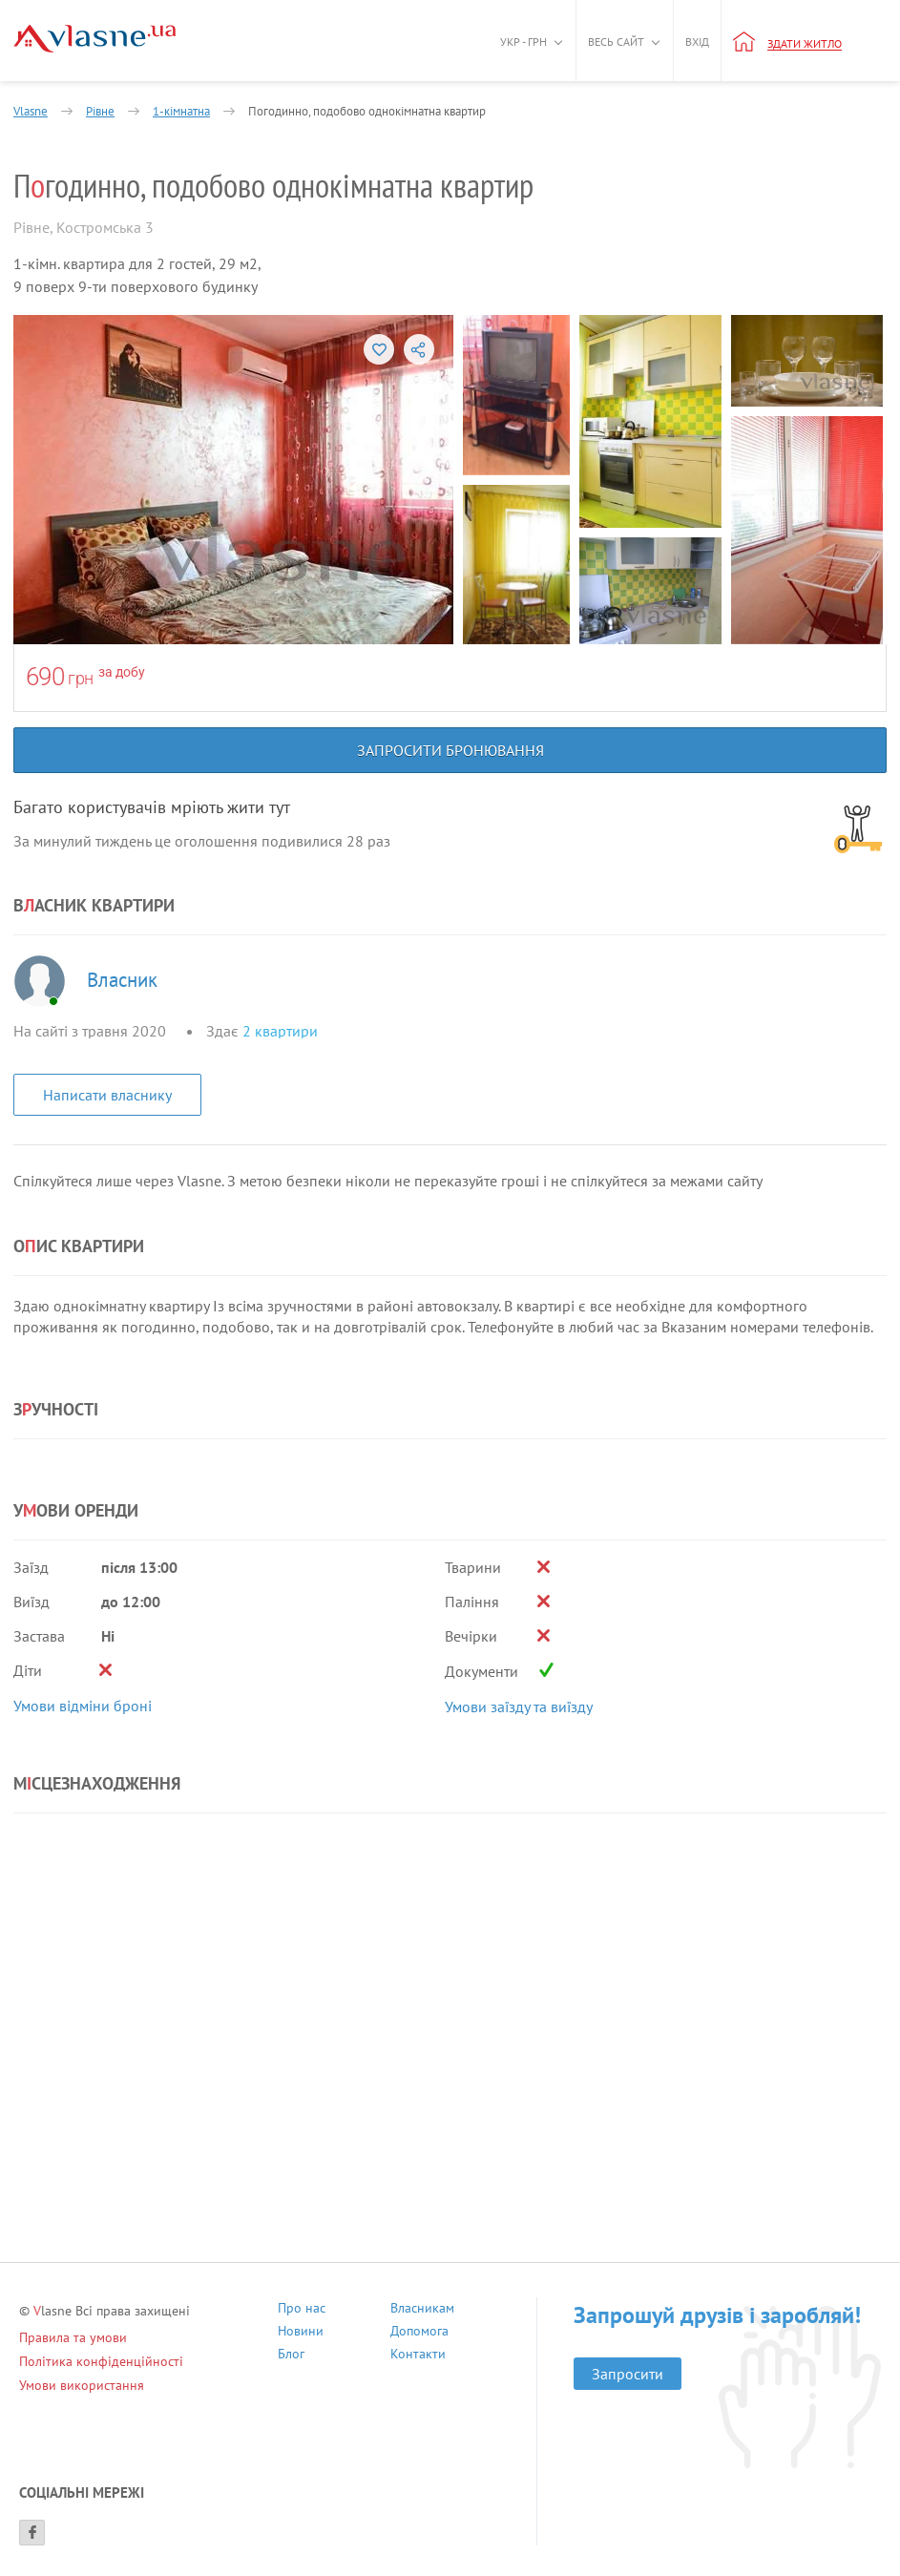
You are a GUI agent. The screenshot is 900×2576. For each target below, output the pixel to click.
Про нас (301, 2310)
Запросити (627, 2373)
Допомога (419, 2333)
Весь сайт (616, 41)
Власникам (422, 2310)
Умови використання (81, 2385)
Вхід (697, 41)
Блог (291, 2356)
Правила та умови (73, 2337)
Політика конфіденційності (101, 2361)
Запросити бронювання (450, 750)
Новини (301, 2333)
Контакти (418, 2356)
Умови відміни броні (82, 1705)
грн (81, 678)
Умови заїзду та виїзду (519, 1706)
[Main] (94, 38)
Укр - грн (523, 41)
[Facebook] (32, 2532)
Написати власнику (107, 1094)
